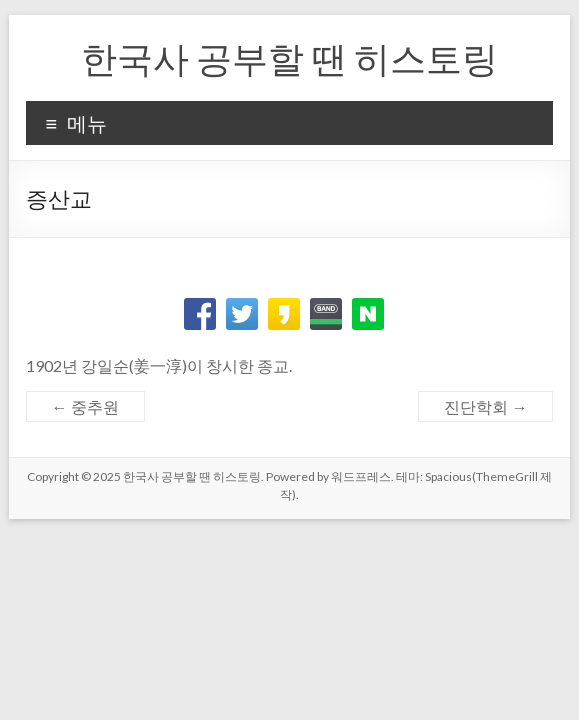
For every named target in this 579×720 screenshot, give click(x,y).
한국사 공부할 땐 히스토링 (289, 58)
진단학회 (485, 406)
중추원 (85, 406)
